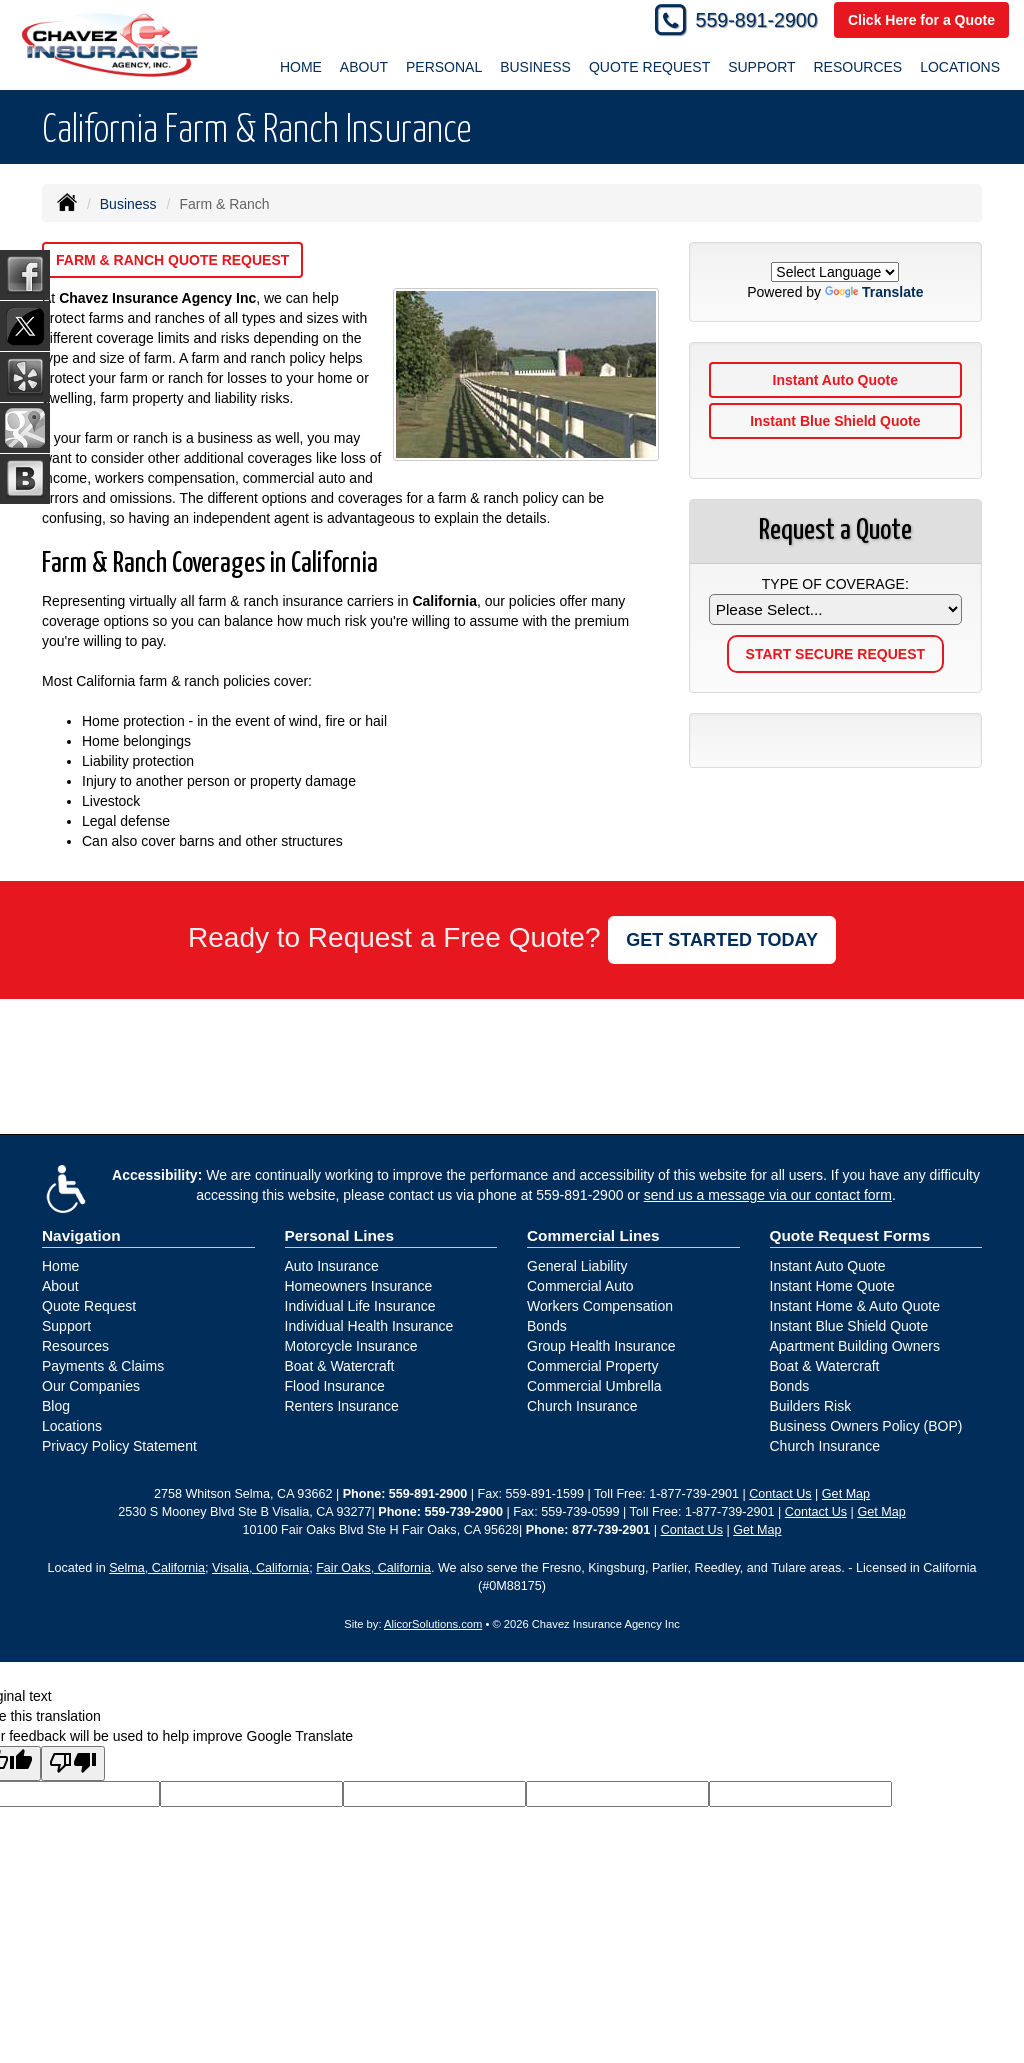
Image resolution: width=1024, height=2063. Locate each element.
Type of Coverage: (835, 584)
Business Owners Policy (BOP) (866, 1426)
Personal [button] (444, 67)
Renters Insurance (342, 1406)
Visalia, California (260, 1568)
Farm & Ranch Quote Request (172, 260)
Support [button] (761, 67)
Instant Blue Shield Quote (835, 421)
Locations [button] (960, 67)
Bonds (547, 1326)
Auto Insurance (332, 1266)
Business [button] (535, 67)
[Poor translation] (73, 1763)
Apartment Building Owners (855, 1346)
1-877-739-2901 (694, 1494)
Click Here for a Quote (921, 20)
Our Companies (91, 1386)
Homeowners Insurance (359, 1286)
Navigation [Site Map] (81, 1235)
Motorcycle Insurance (351, 1346)
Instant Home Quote (832, 1286)
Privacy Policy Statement (119, 1446)
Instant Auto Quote (835, 380)
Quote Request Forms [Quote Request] (850, 1235)
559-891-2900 (757, 20)
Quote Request (89, 1306)
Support (66, 1326)
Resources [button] (857, 67)
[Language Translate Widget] (835, 272)
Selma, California (157, 1568)
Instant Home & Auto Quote (855, 1306)
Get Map (846, 1494)
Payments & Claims (103, 1366)
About (60, 1286)
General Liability (577, 1266)
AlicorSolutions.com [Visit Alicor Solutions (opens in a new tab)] (433, 1624)
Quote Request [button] (649, 67)
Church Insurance (582, 1406)
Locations (72, 1426)
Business (128, 204)
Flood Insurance (335, 1386)
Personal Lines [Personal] (340, 1235)
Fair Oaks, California (373, 1568)
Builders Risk (811, 1406)
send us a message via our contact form (768, 1195)
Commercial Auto (580, 1286)
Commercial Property (592, 1366)
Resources (75, 1346)
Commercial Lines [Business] (593, 1235)
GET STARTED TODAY (722, 940)
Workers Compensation (600, 1306)
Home (301, 67)
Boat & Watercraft (340, 1366)
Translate (874, 292)
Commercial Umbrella (594, 1386)
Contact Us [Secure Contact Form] (780, 1494)
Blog (56, 1406)
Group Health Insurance (601, 1346)
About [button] (364, 67)
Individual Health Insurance (369, 1326)
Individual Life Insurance (360, 1306)
